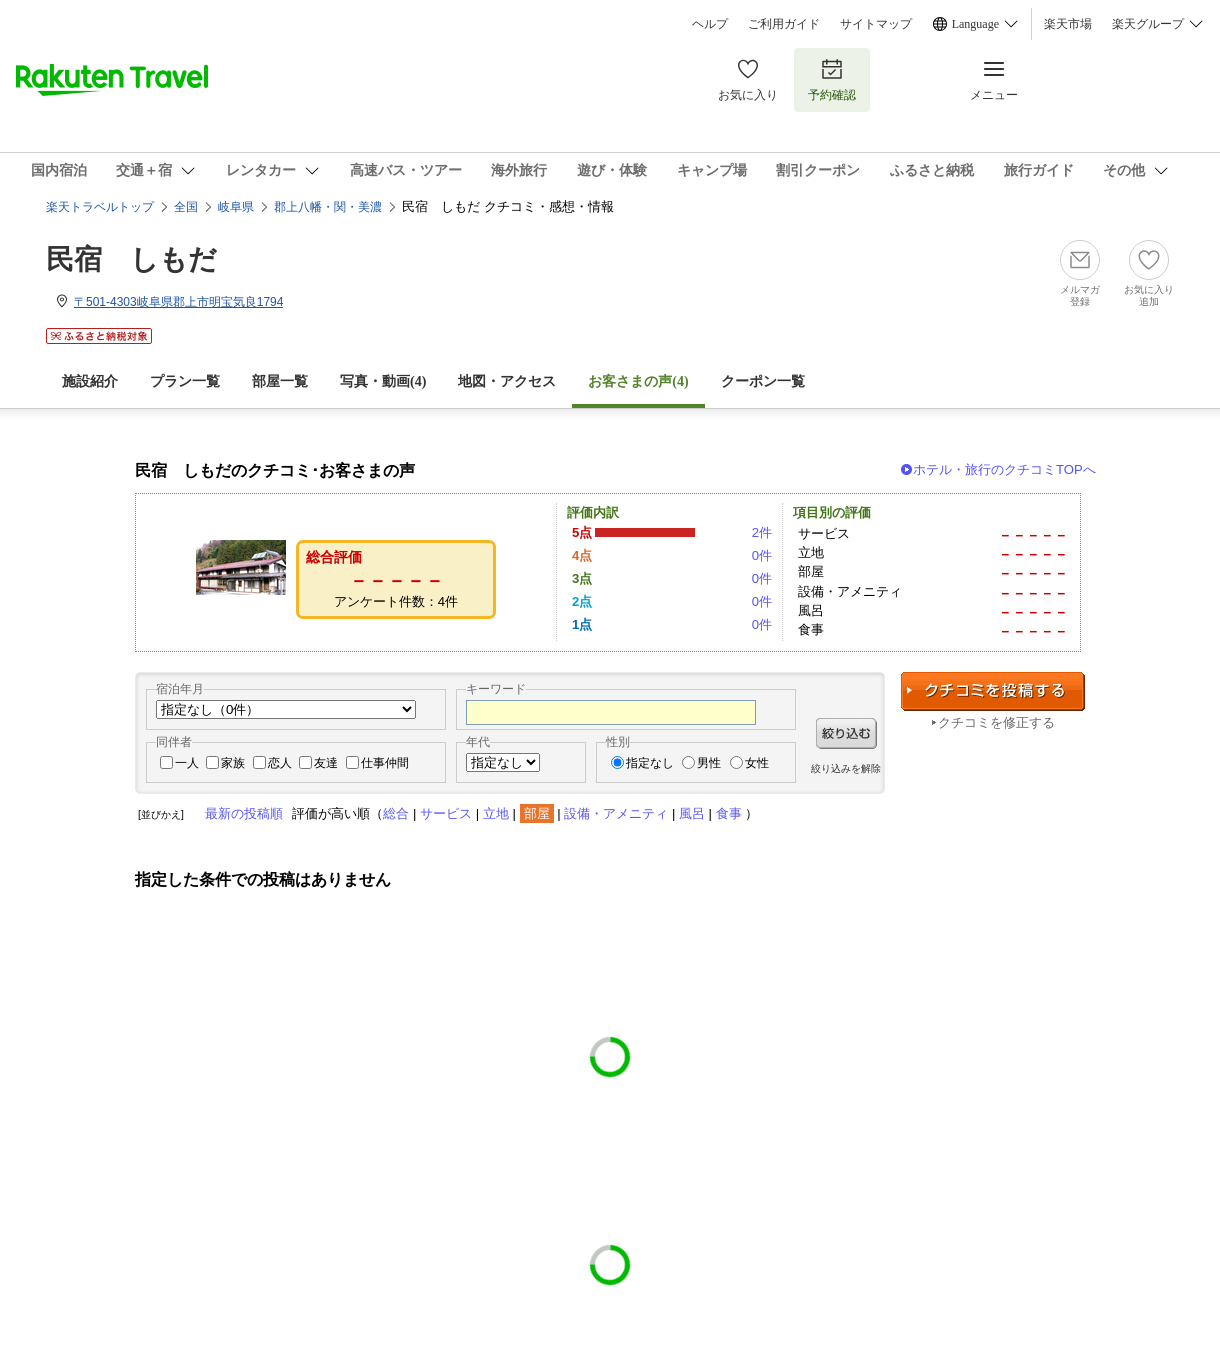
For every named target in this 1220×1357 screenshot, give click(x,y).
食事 (729, 813)
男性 (709, 763)
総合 (396, 813)
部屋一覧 (280, 381)
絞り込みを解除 (846, 768)
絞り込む (846, 733)
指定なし (650, 763)
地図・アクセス (507, 381)
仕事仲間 (385, 763)
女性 (757, 763)
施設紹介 (90, 381)
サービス (446, 813)
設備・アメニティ (616, 813)
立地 (496, 813)
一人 (187, 763)
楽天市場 (1068, 24)
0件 (762, 555)
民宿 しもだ (131, 259)
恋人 (280, 763)
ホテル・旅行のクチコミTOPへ (1004, 469)
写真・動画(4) (383, 381)
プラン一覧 (185, 381)
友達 (326, 763)
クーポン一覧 (763, 381)
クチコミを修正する (996, 722)
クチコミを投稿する (993, 691)
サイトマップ (876, 24)
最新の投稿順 (244, 813)
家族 (233, 763)
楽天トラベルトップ (100, 207)
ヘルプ (710, 24)
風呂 (692, 813)
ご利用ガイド (784, 24)
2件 (762, 532)
